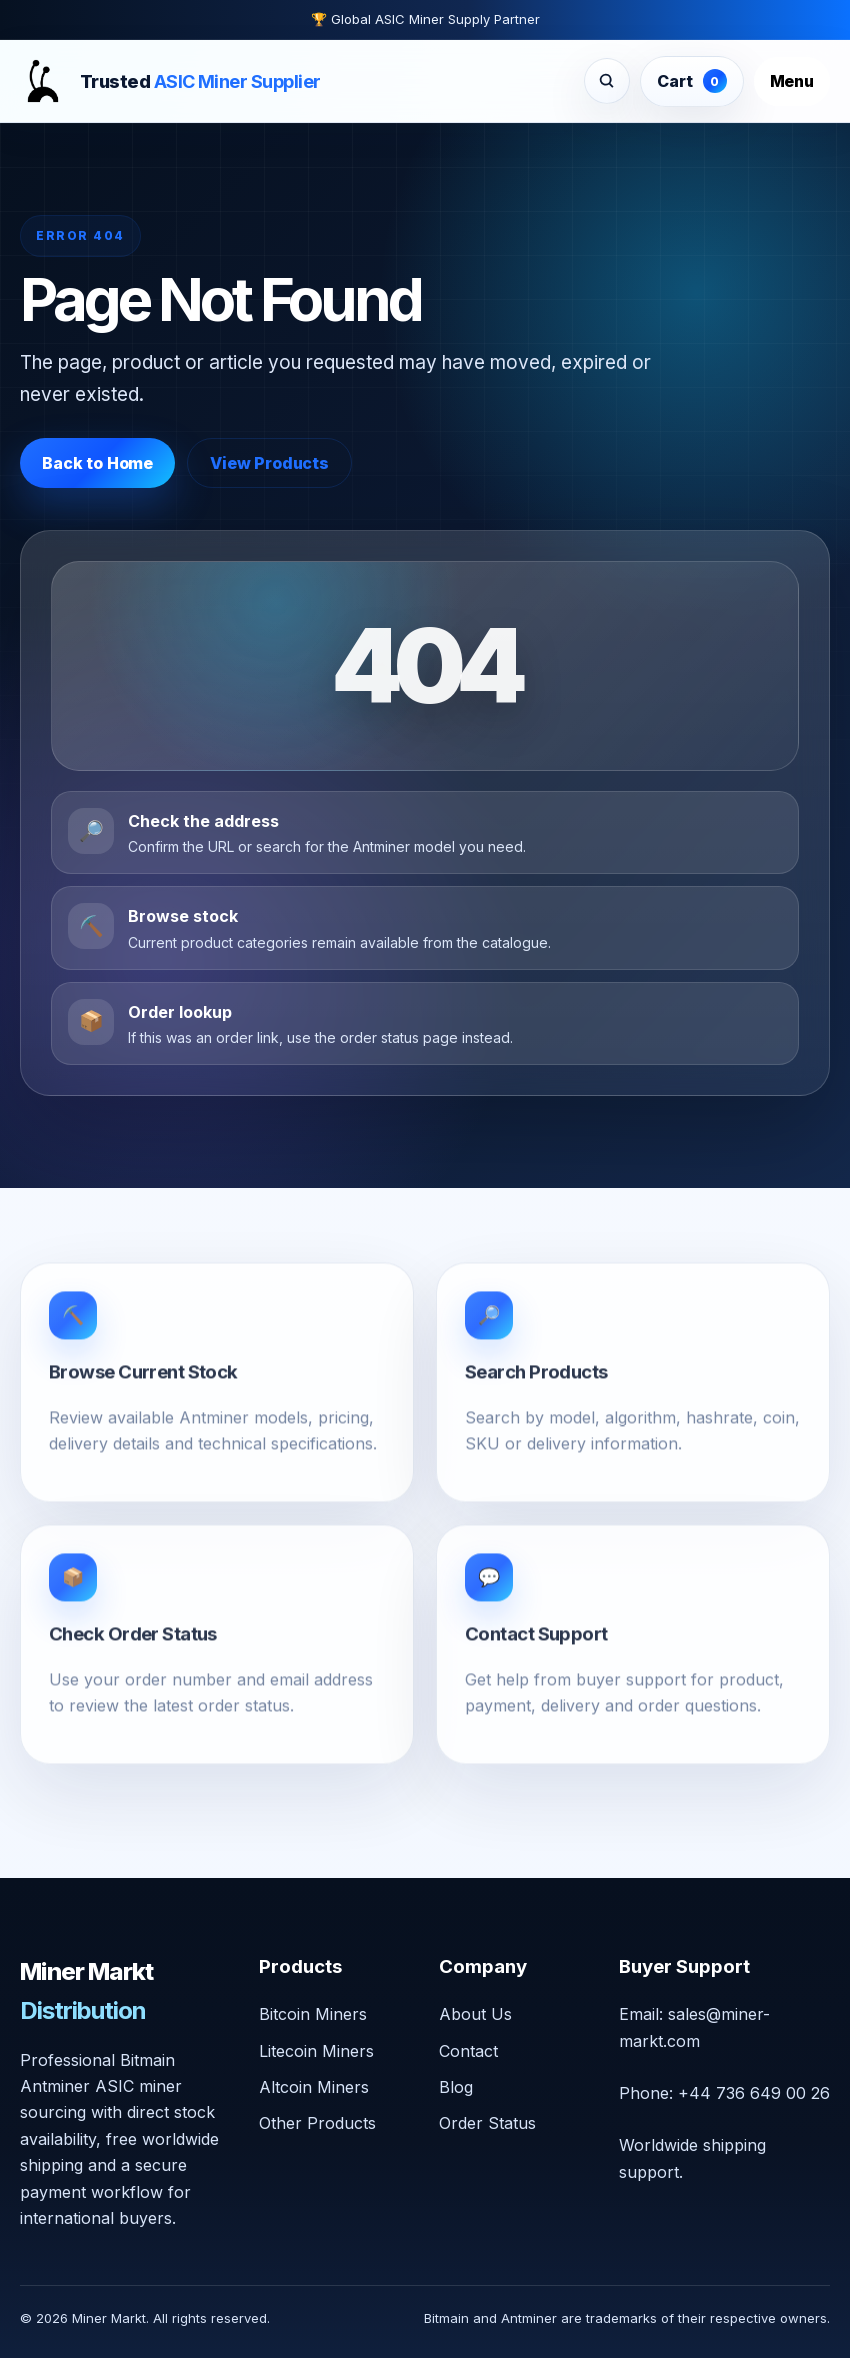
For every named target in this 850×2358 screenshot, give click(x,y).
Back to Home (97, 463)
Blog (456, 2087)
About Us (475, 2014)
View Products (269, 463)
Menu (792, 81)
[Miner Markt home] (170, 81)
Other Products (317, 2123)
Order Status (487, 2123)
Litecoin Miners (316, 2051)
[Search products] (607, 81)
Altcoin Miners (314, 2087)
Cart (691, 81)
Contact (468, 2051)
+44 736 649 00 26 (754, 2093)
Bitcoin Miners (313, 2014)
